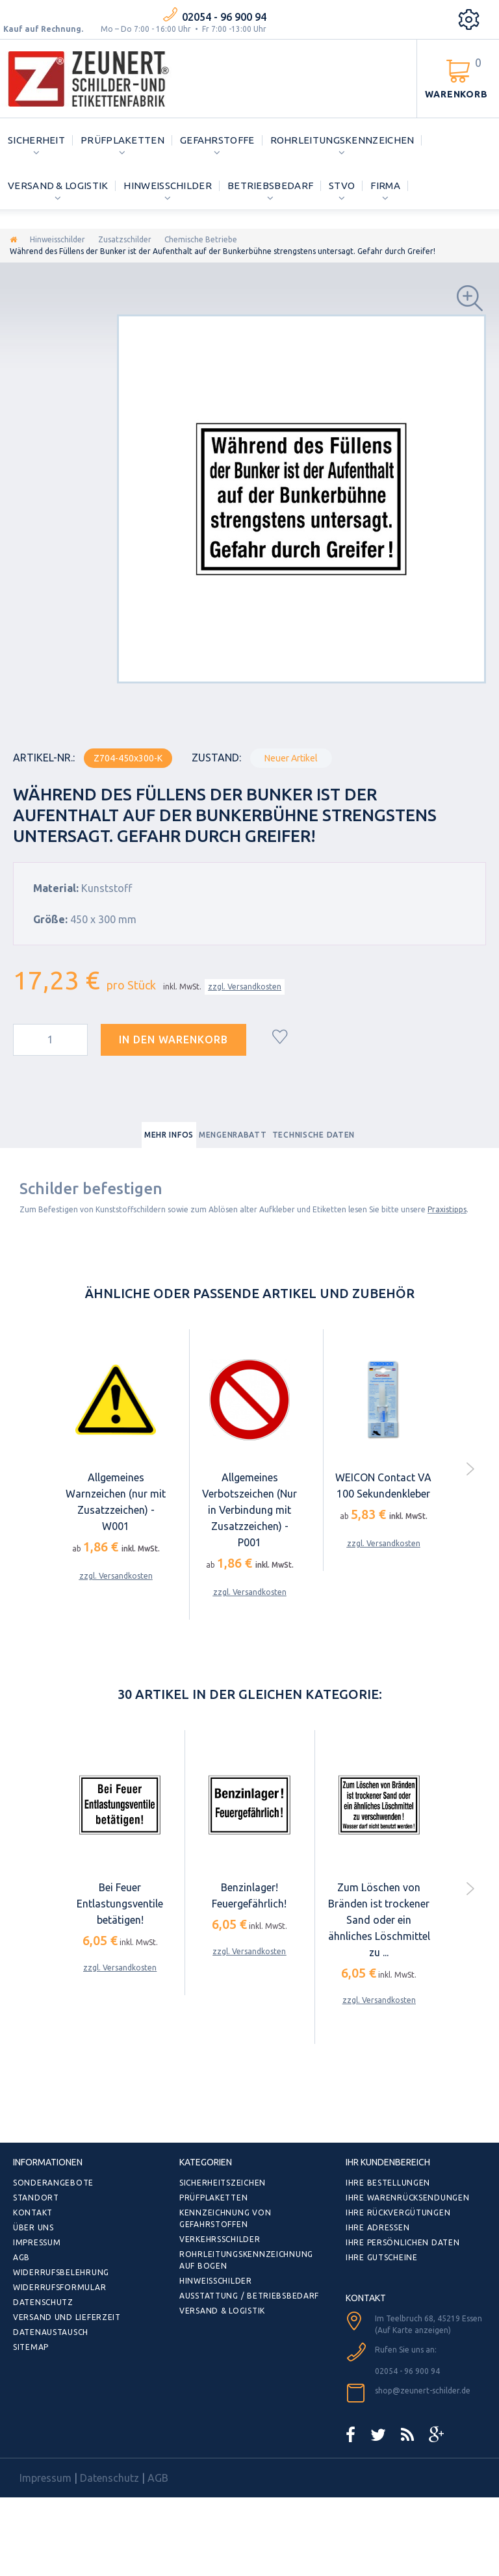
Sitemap (31, 2347)
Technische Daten (313, 1134)
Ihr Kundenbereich (388, 2162)
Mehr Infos (169, 1134)
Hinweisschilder (167, 185)
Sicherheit (36, 140)
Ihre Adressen (377, 2227)
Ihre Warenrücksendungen (408, 2197)
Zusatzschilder (124, 239)
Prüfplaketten (122, 140)
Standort (36, 2197)
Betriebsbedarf (270, 185)
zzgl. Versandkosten (244, 986)
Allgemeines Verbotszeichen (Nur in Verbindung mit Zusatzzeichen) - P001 (249, 1510)
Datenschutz (43, 2302)
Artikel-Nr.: (44, 757)
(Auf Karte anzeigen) (413, 2330)
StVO (342, 185)
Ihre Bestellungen (388, 2182)
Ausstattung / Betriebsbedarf (249, 2295)
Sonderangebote (53, 2182)
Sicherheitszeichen (222, 2182)
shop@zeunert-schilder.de (422, 2390)
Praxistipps (447, 1209)
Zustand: (216, 757)
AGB (21, 2257)
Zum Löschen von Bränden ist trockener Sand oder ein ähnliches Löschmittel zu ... (379, 1919)
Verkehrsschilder (220, 2239)
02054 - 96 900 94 (224, 17)
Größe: (50, 919)
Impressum (36, 2242)
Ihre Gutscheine (382, 2257)
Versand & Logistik (58, 185)
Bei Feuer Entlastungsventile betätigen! (120, 1903)
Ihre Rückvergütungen (398, 2212)
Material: (56, 888)
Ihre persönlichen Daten (403, 2242)
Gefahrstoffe (217, 140)
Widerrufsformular (59, 2287)
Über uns (33, 2227)
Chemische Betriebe (200, 239)
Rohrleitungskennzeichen (342, 140)
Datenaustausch (50, 2332)
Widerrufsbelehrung (61, 2272)
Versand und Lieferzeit (67, 2317)
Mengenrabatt (233, 1134)
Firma (385, 185)
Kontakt (33, 2212)
